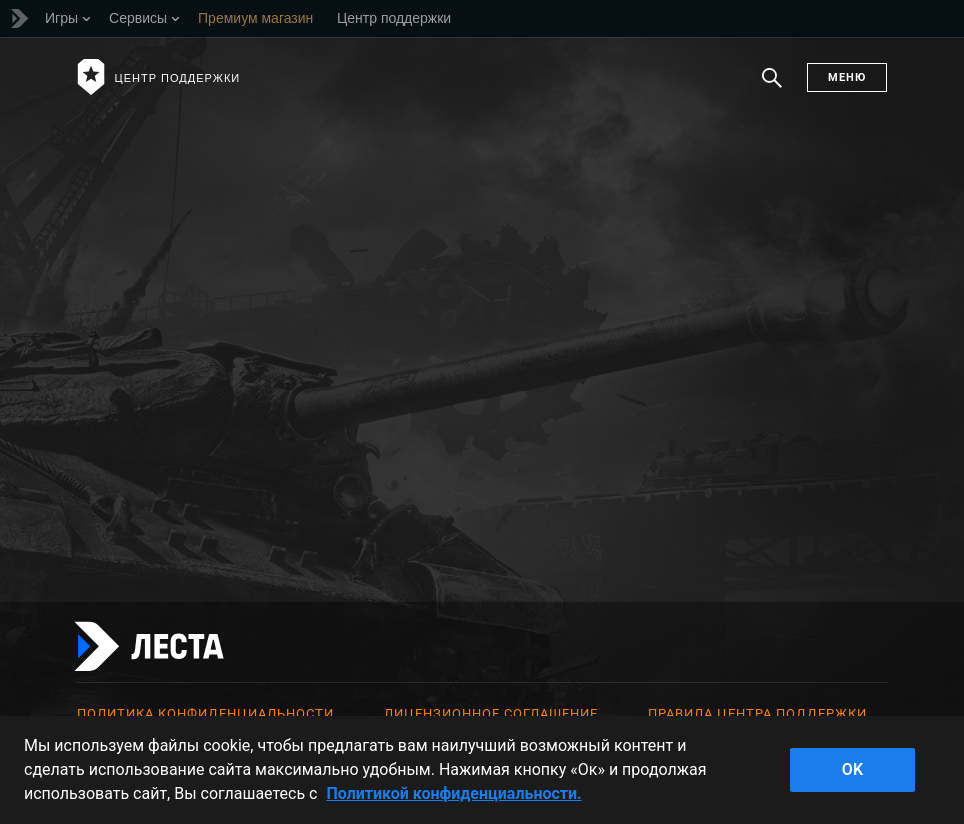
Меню (847, 77)
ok (853, 769)
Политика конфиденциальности (205, 713)
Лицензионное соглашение (491, 713)
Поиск (772, 88)
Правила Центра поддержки (757, 713)
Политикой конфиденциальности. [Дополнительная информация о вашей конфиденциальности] (453, 793)
